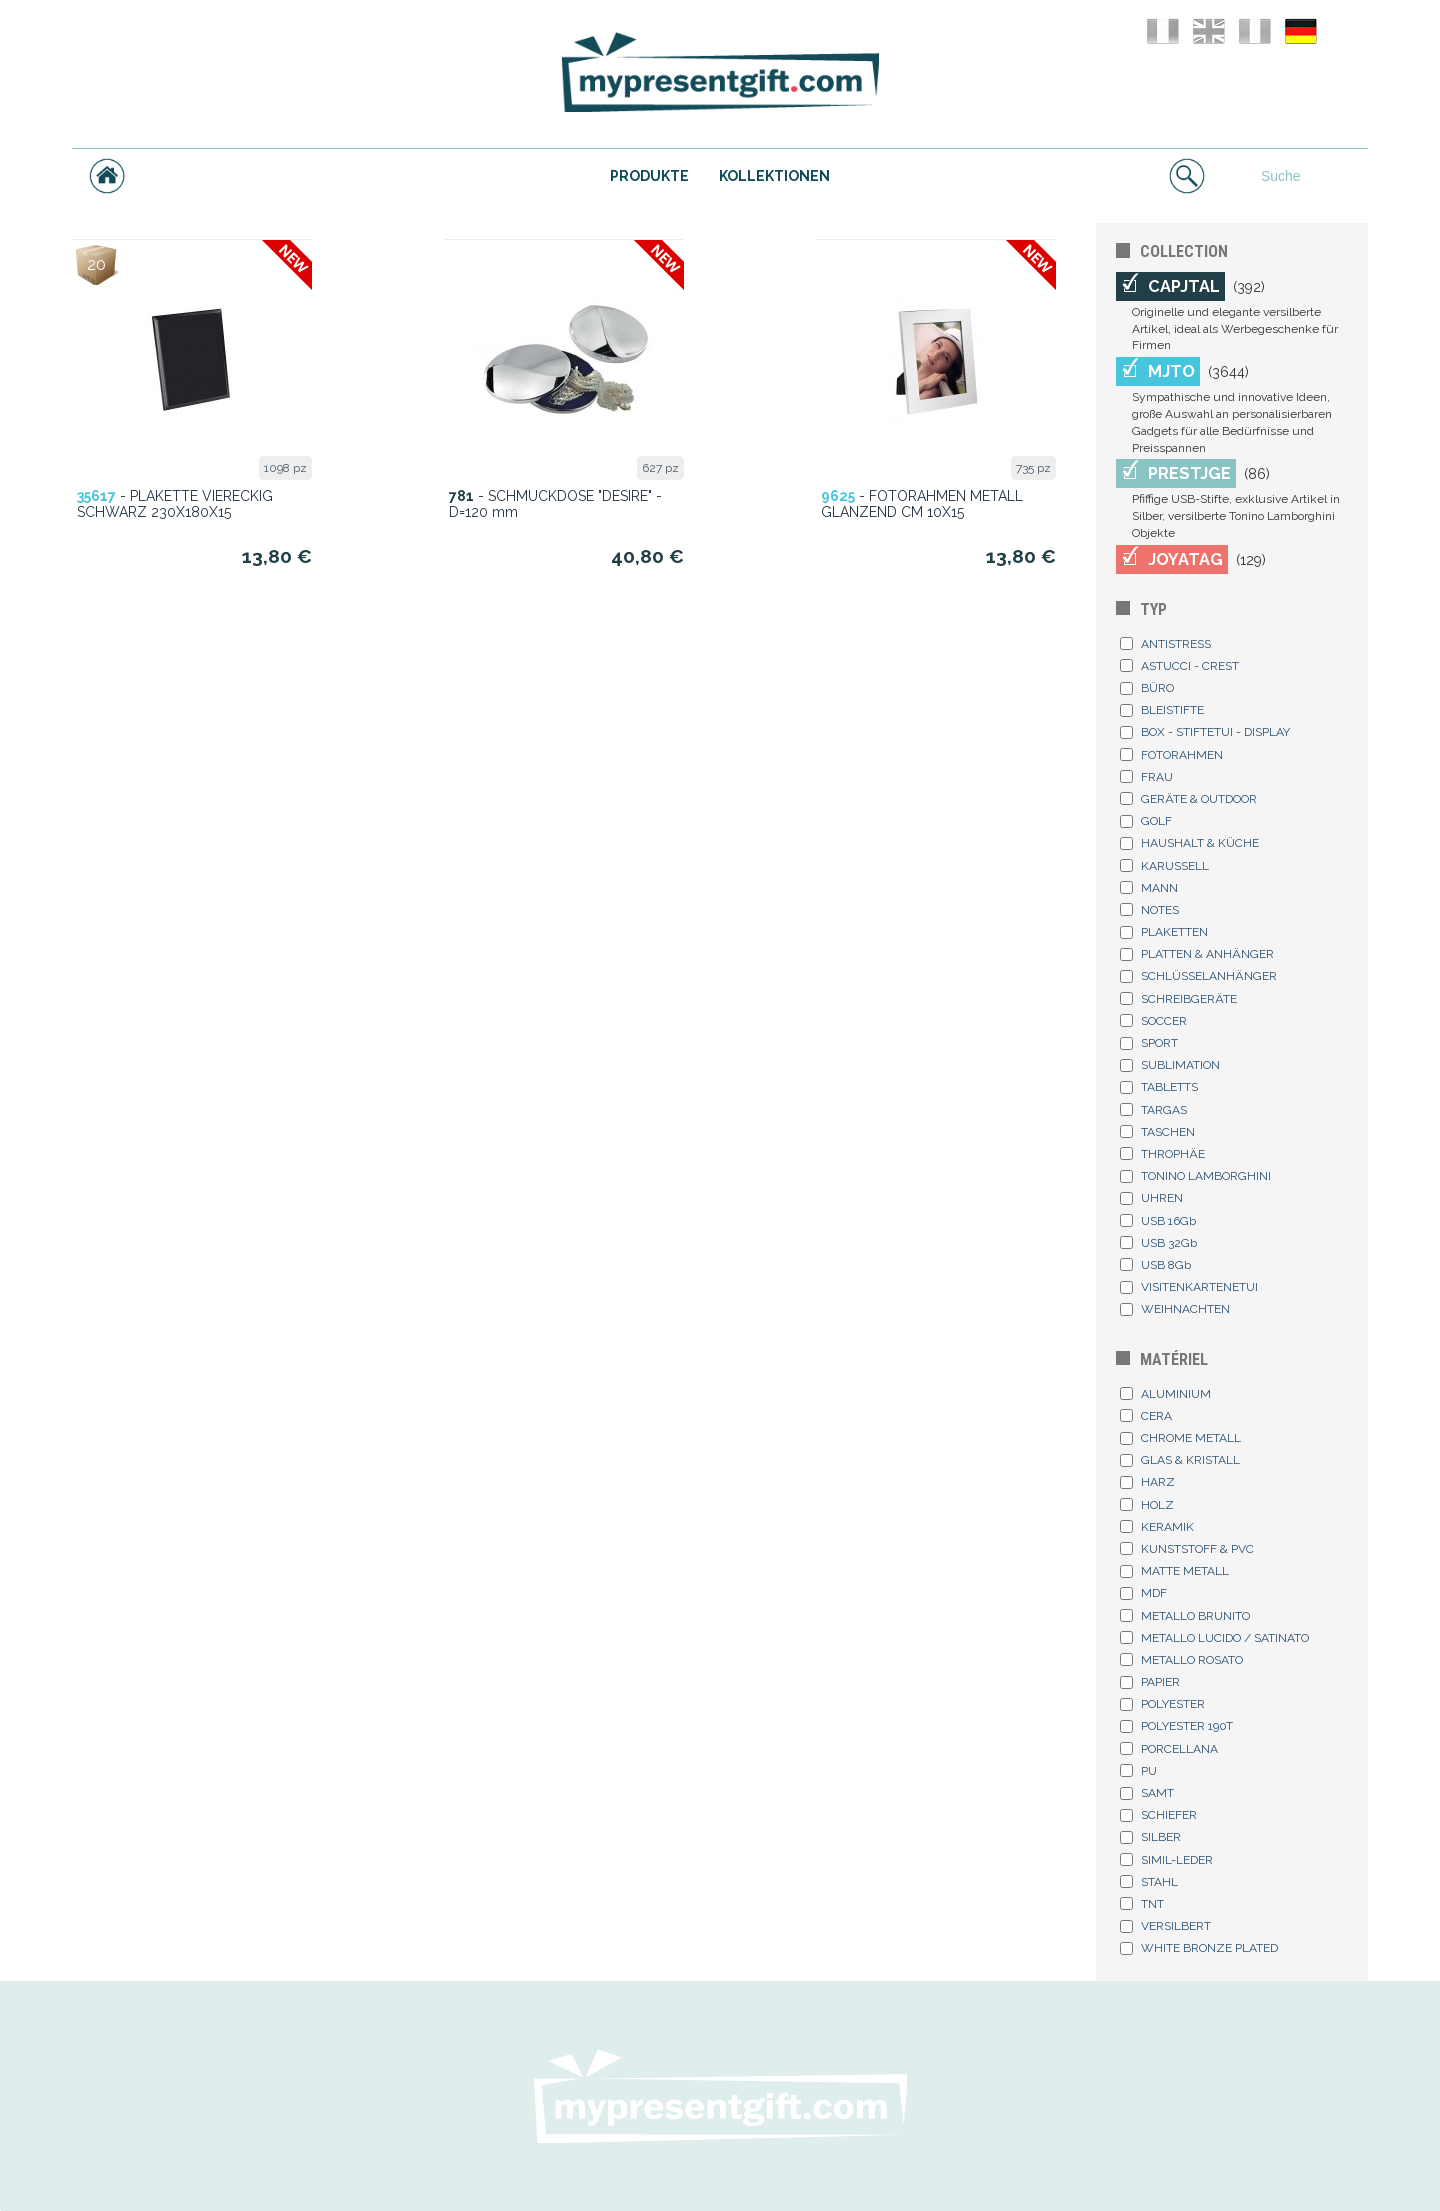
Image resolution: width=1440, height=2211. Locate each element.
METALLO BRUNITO (1185, 1616)
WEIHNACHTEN (1175, 1309)
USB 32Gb (1158, 1243)
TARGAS (1153, 1110)
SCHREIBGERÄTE (1178, 999)
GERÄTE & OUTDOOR (1188, 799)
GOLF (1146, 821)
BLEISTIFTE (1162, 710)
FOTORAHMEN (1171, 755)
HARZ (1147, 1482)
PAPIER (1150, 1682)
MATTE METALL (1174, 1571)
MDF (1143, 1593)
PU (1138, 1771)
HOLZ (1147, 1505)
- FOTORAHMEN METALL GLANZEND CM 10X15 (922, 504)
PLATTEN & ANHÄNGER (1197, 954)
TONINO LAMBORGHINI (1195, 1176)
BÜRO (1147, 688)
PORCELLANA (1169, 1749)
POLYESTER (1162, 1704)
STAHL (1149, 1882)
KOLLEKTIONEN (774, 176)
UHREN (1151, 1198)
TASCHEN (1157, 1132)
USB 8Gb (1155, 1265)
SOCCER (1153, 1021)
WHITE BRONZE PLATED (1199, 1948)
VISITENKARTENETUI (1189, 1287)
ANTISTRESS (1165, 644)
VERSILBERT (1165, 1926)
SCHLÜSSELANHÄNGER (1198, 976)
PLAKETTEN (1164, 932)
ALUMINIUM (1165, 1394)
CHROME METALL (1180, 1438)
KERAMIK (1157, 1527)
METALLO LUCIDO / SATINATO (1214, 1638)
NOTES (1149, 910)
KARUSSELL (1164, 866)
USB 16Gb (1158, 1221)
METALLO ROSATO (1181, 1660)
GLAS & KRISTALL (1180, 1460)
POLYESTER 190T (1176, 1726)
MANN (1149, 888)
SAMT (1147, 1793)
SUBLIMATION (1170, 1065)
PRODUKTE (649, 176)
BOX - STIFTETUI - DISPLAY (1205, 732)
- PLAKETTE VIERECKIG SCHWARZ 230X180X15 (175, 504)
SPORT (1149, 1043)
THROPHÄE (1162, 1154)
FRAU (1146, 777)
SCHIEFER (1158, 1815)
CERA (1146, 1416)
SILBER (1150, 1837)
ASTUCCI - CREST (1179, 666)
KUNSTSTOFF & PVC (1187, 1549)
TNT (1142, 1904)
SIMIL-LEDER (1166, 1860)
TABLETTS (1159, 1087)
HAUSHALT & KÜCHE (1189, 843)
